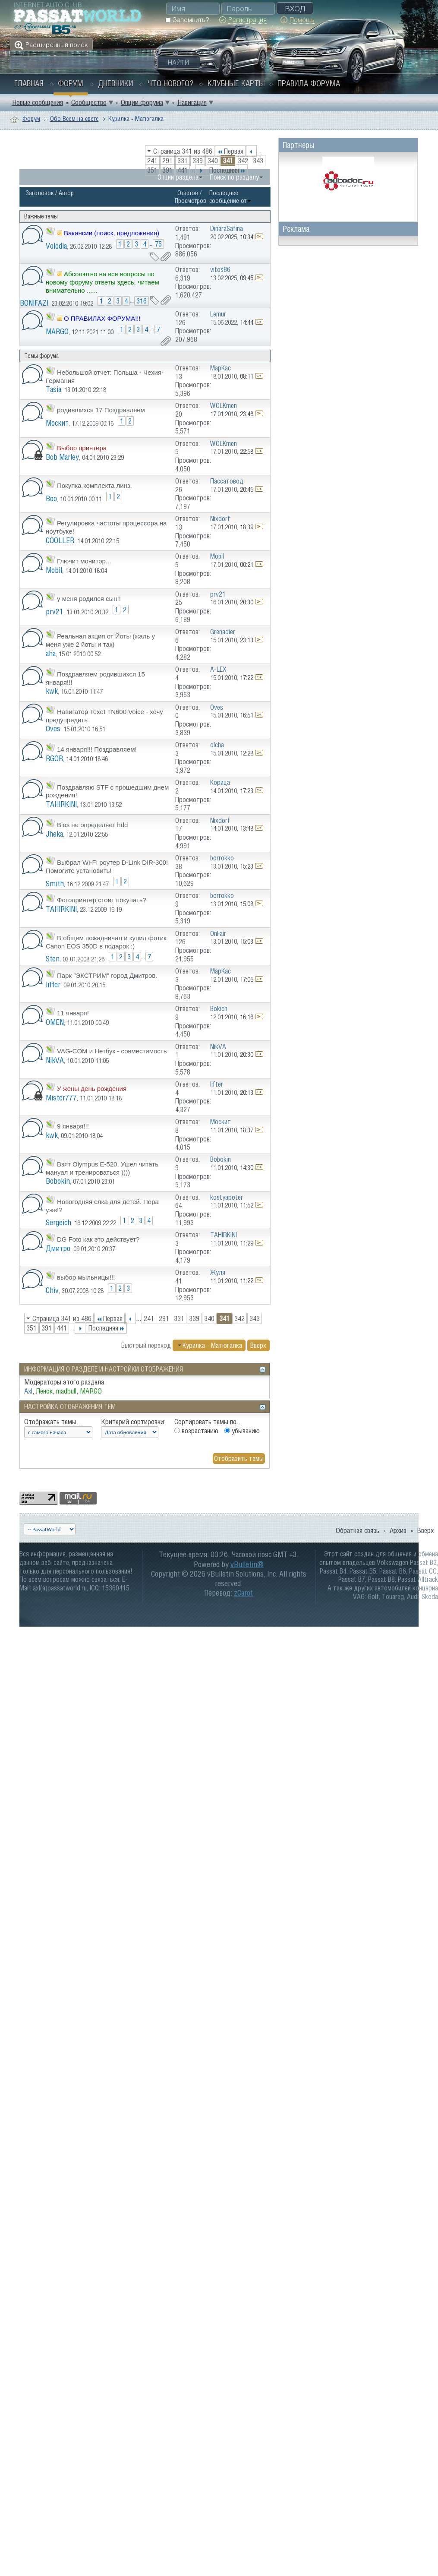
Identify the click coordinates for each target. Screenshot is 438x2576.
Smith (55, 883)
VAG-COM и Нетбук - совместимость (112, 1051)
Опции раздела (178, 177)
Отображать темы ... (53, 1421)
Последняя (227, 170)
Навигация (192, 102)
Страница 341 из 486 (182, 151)
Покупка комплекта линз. (94, 485)
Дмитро (58, 1248)
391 (167, 170)
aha (51, 653)
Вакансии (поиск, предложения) (111, 233)
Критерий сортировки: (133, 1421)
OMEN (55, 1022)
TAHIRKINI (61, 804)
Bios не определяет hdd (92, 824)
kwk (52, 690)
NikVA (55, 1060)
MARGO (57, 331)
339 (197, 160)
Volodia (56, 245)
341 (228, 160)
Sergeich (58, 1222)
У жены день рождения (91, 1088)
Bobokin (58, 1180)
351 (152, 170)
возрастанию (196, 1430)
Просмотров (190, 200)
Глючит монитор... (84, 561)
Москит (57, 422)
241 (152, 160)
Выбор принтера (82, 448)
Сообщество (89, 102)
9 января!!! (73, 1126)
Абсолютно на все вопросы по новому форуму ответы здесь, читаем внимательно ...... (102, 282)
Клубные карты (236, 83)
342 (243, 160)
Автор (66, 192)
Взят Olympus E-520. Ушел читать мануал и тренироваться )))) (102, 1168)
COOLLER (60, 540)
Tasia (53, 389)
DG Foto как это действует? (98, 1239)
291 (167, 160)
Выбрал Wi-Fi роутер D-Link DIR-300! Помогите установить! (107, 866)
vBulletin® (247, 1564)
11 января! (73, 1013)
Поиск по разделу (234, 177)
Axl (28, 1391)
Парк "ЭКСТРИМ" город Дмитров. (107, 975)
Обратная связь (357, 1530)
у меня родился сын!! (89, 598)
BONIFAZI (34, 302)
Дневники (115, 83)
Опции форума (142, 102)
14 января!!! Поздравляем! (97, 749)
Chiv (52, 1290)
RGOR (54, 758)
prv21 (54, 611)
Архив (398, 1530)
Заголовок (39, 192)
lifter (53, 984)
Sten (53, 958)
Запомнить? (187, 19)
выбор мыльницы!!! (86, 1277)
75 (158, 244)
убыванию (242, 1430)
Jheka (54, 833)
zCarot (243, 1592)
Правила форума (308, 83)
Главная (29, 83)
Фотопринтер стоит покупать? (101, 900)
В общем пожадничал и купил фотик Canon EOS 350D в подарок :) (106, 942)
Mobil (54, 570)
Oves (53, 728)
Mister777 (61, 1097)
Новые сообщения (37, 102)
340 (213, 160)
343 (258, 160)
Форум (70, 83)
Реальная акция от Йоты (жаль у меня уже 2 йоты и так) (100, 640)
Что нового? (170, 83)
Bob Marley (62, 456)
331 (182, 160)
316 (141, 301)
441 (182, 170)
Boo (51, 498)
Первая (230, 151)
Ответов (187, 192)
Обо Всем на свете (74, 118)
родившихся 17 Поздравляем (101, 410)
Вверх (258, 1345)
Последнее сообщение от (230, 196)
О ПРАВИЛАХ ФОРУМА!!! (102, 318)
